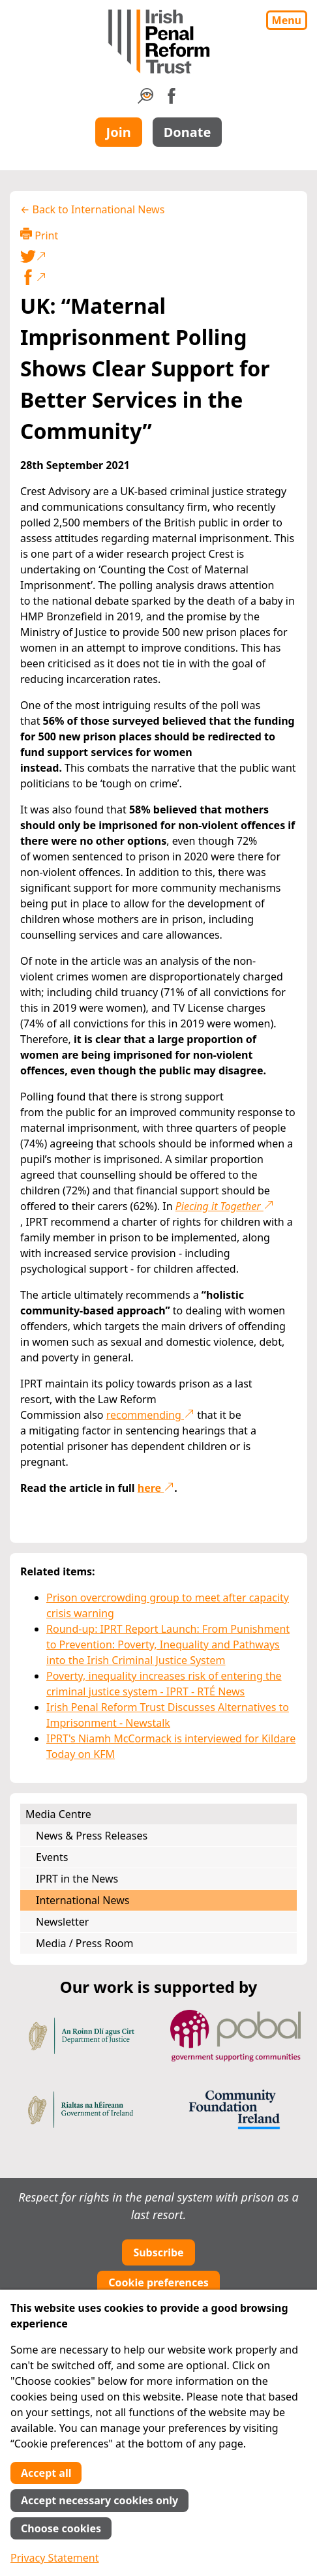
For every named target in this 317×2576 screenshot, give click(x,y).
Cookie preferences (158, 2282)
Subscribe (158, 2252)
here (156, 1488)
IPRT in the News (77, 1878)
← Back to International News (92, 209)
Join (118, 132)
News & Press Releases (91, 1835)
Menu (286, 20)
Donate (187, 132)
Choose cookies (61, 2528)
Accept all (46, 2473)
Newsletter (62, 1922)
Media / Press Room (85, 1943)
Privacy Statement (54, 2558)
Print (39, 235)
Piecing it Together (224, 1206)
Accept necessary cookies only (99, 2500)
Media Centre (58, 1814)
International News (82, 1900)
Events (52, 1857)
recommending (150, 1415)
